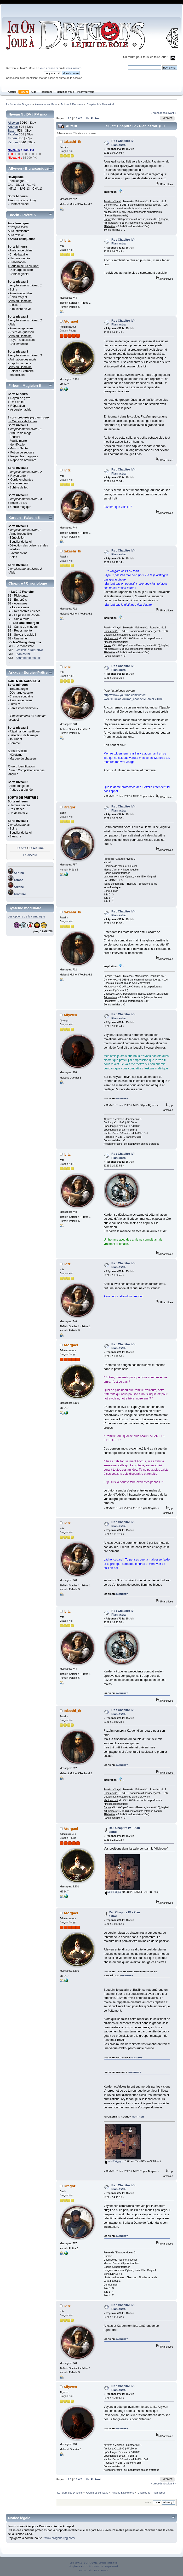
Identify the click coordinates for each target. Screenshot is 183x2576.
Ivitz (67, 240)
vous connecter (49, 68)
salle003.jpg (113, 1892)
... (84, 118)
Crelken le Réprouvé (29, 650)
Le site (21, 848)
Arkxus (13, 126)
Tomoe (18, 880)
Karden (13, 142)
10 (87, 118)
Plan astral (23, 654)
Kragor (69, 807)
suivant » (171, 112)
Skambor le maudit (28, 658)
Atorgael (70, 321)
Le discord (30, 855)
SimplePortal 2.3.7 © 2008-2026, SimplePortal (93, 2566)
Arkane (19, 887)
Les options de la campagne (26, 916)
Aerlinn (19, 873)
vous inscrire (73, 68)
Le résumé (36, 848)
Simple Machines (108, 2562)
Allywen (13, 122)
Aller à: (148, 2502)
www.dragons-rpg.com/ (60, 2538)
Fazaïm (13, 134)
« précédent (157, 112)
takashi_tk (72, 141)
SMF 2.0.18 (76, 2562)
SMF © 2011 (90, 2562)
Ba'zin (12, 130)
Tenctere (20, 894)
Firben (12, 138)
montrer (122, 1098)
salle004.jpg (113, 2161)
